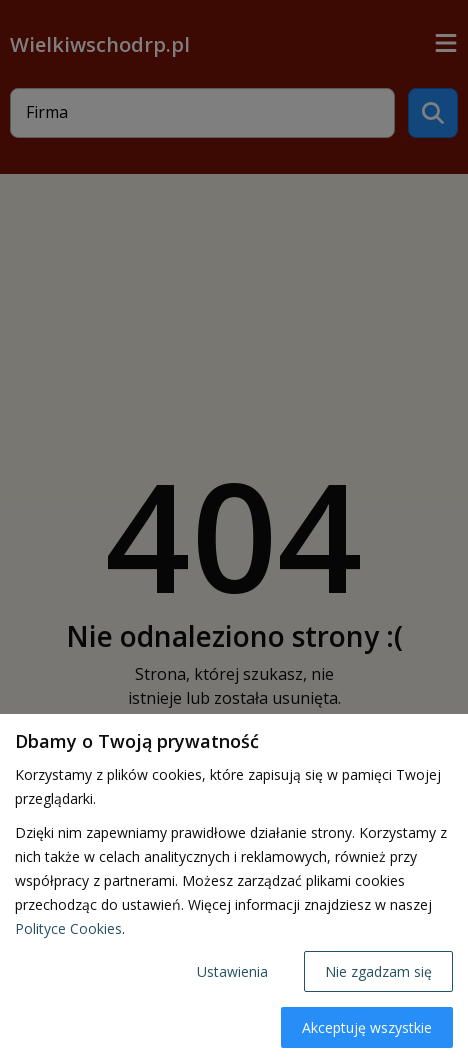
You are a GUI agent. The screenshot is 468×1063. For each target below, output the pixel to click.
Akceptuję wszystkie (367, 1027)
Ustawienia (232, 971)
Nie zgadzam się (378, 971)
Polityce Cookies (68, 928)
